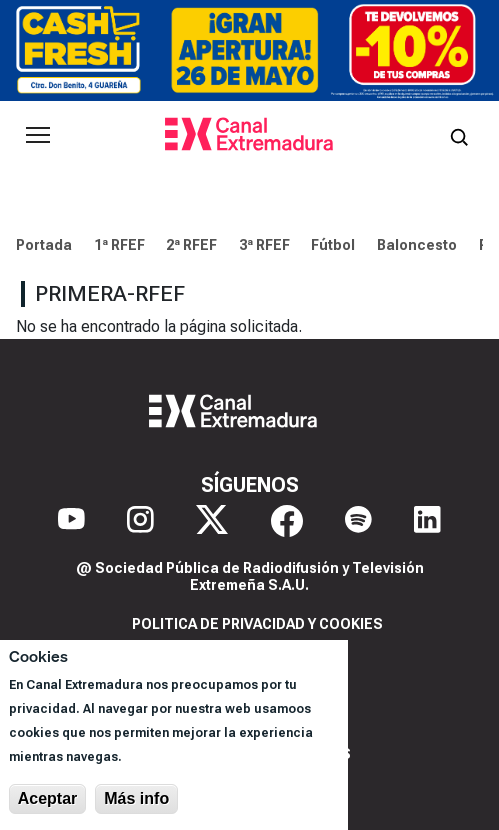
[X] (212, 521)
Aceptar (48, 798)
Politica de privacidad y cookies (257, 624)
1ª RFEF (119, 245)
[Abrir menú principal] (38, 135)
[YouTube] (71, 521)
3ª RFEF (264, 245)
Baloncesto (417, 245)
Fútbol (333, 245)
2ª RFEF (191, 245)
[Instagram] (140, 521)
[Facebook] (287, 521)
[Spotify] (358, 521)
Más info (136, 798)
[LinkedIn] (427, 521)
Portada (44, 245)
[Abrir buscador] (459, 135)
